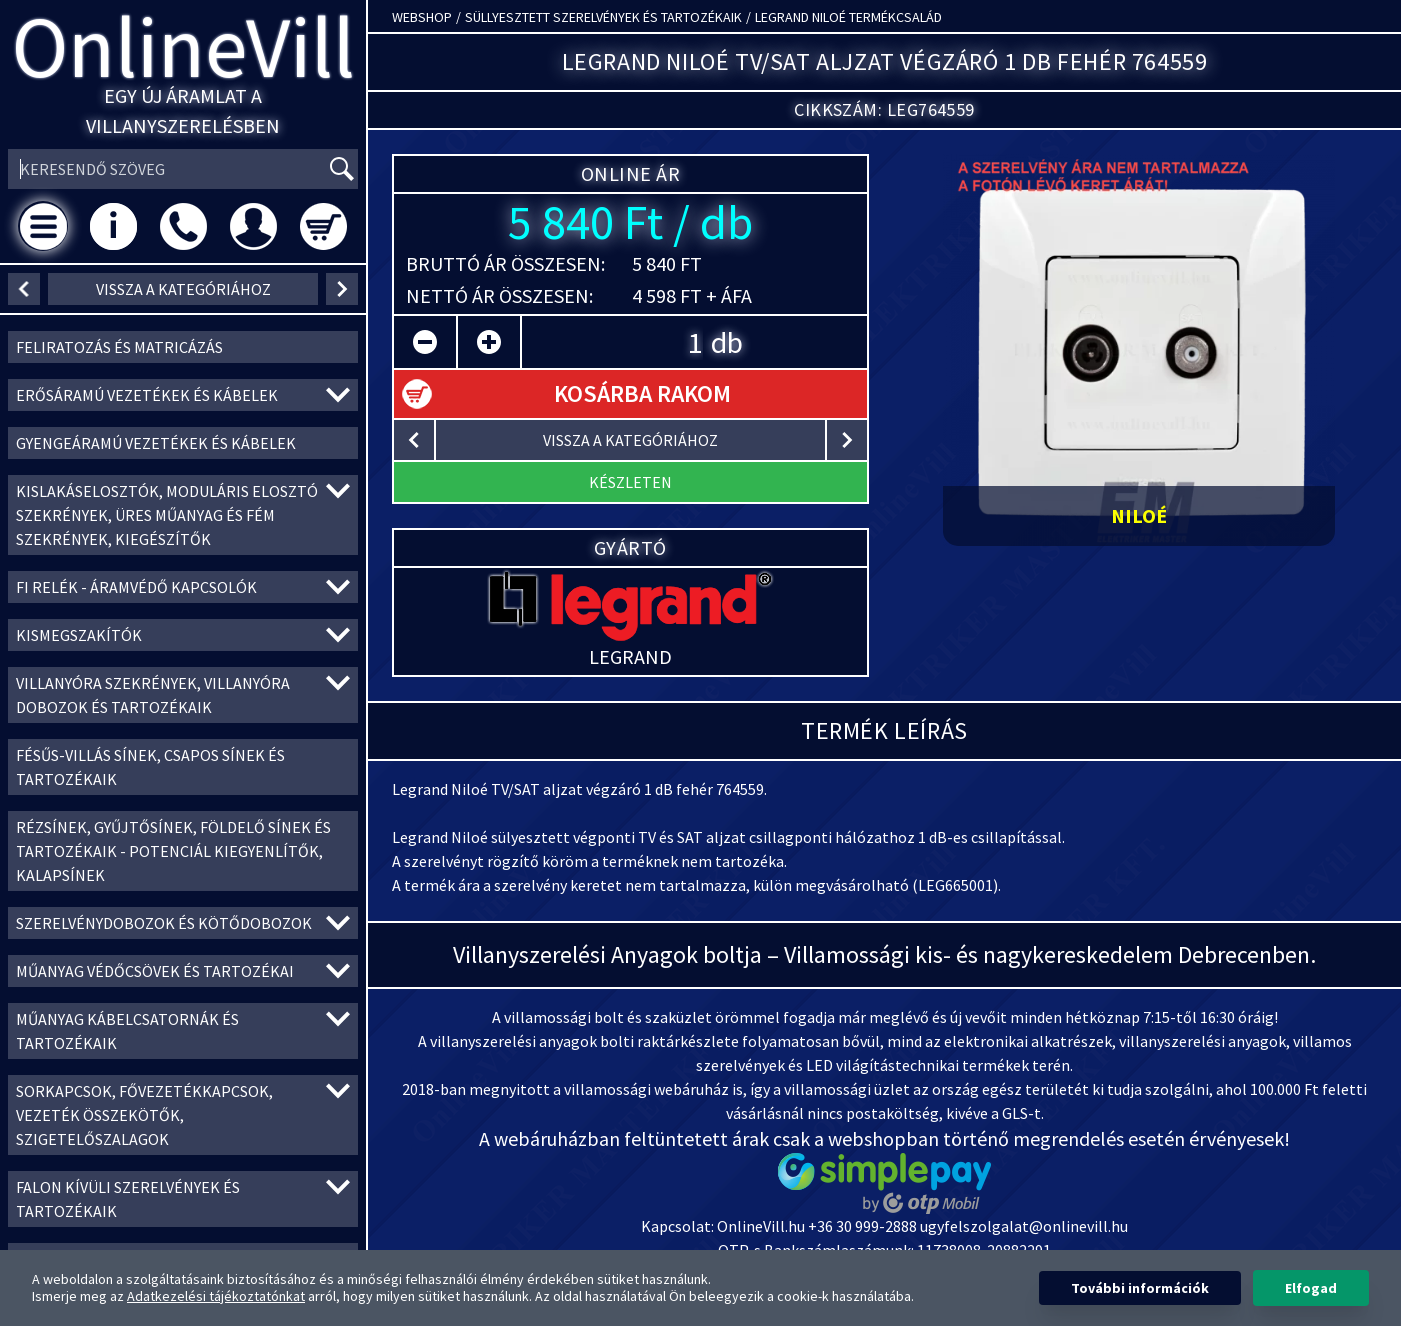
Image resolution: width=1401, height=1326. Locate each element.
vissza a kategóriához (183, 289)
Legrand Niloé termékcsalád (848, 17)
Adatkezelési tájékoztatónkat (216, 1296)
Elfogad (1311, 1288)
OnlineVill (183, 46)
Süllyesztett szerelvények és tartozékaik (603, 17)
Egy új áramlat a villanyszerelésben (183, 110)
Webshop (422, 17)
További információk (1140, 1288)
